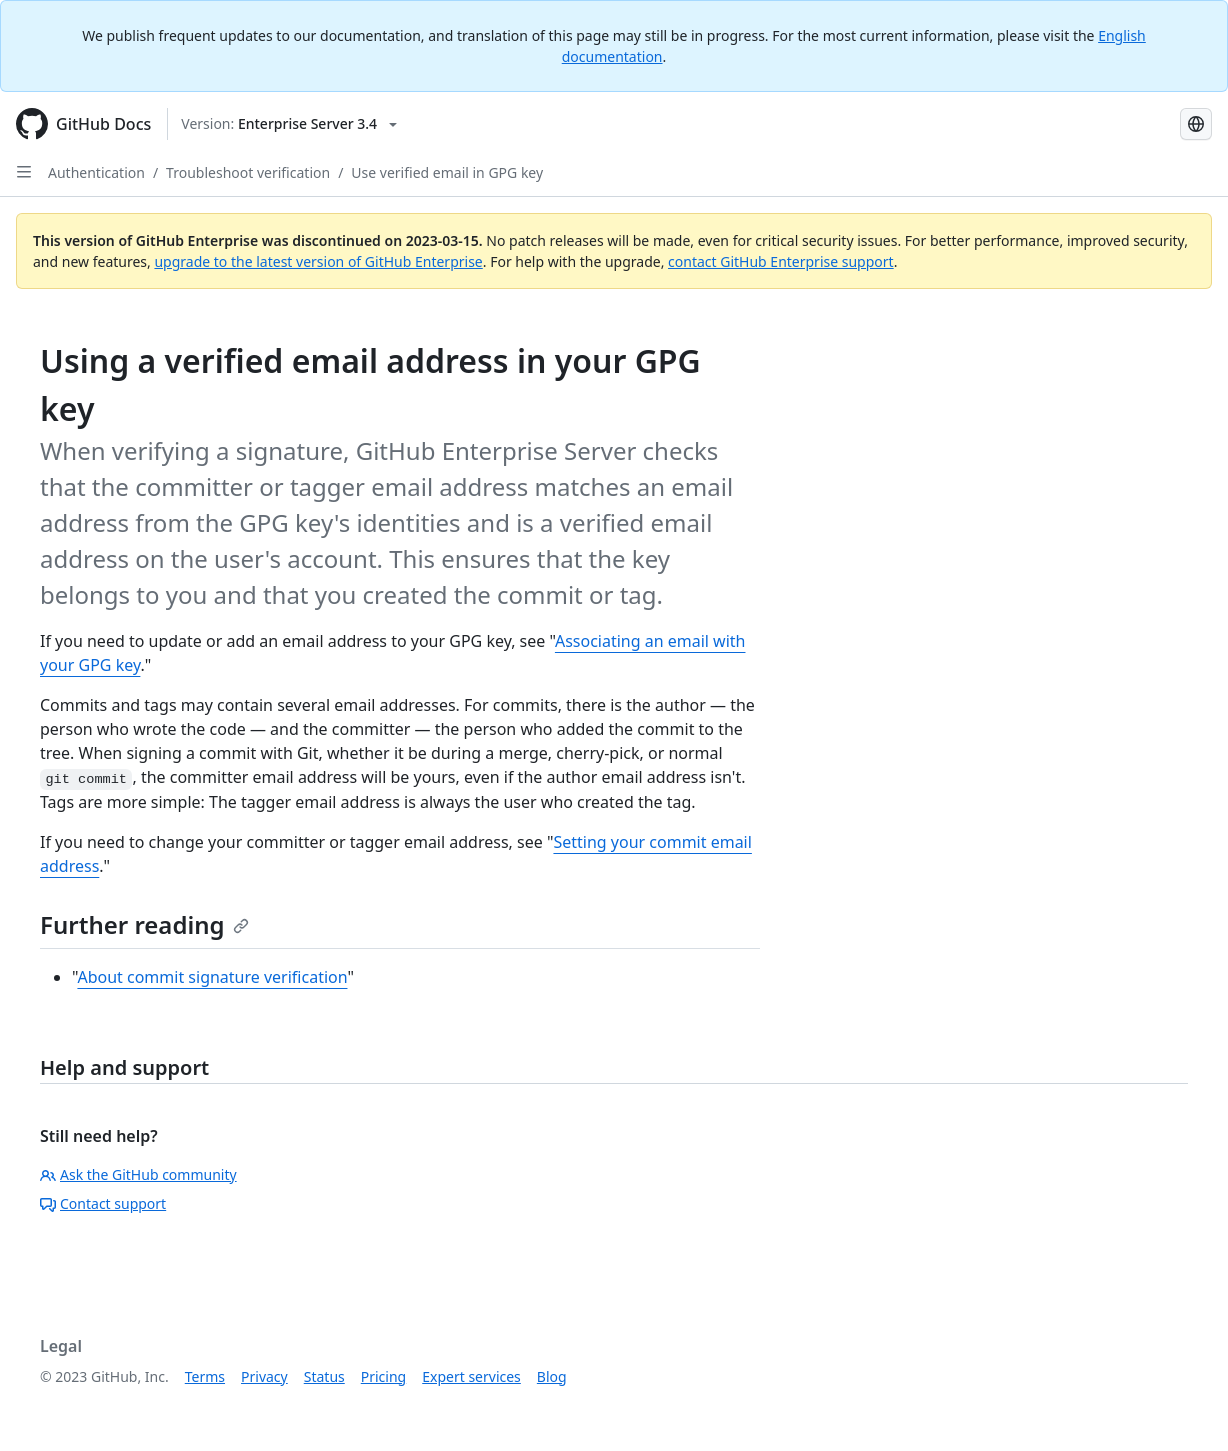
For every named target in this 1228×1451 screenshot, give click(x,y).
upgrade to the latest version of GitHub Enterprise (318, 261)
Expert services (471, 1376)
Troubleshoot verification (248, 172)
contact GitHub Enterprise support (781, 261)
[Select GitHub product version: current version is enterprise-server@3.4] (289, 124)
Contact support (103, 1203)
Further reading (144, 924)
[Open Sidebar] (24, 172)
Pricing (383, 1376)
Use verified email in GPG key (447, 172)
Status (324, 1376)
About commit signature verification (212, 977)
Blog (552, 1376)
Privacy (264, 1376)
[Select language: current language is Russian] (1196, 124)
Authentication (96, 172)
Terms (205, 1376)
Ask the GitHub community (138, 1174)
